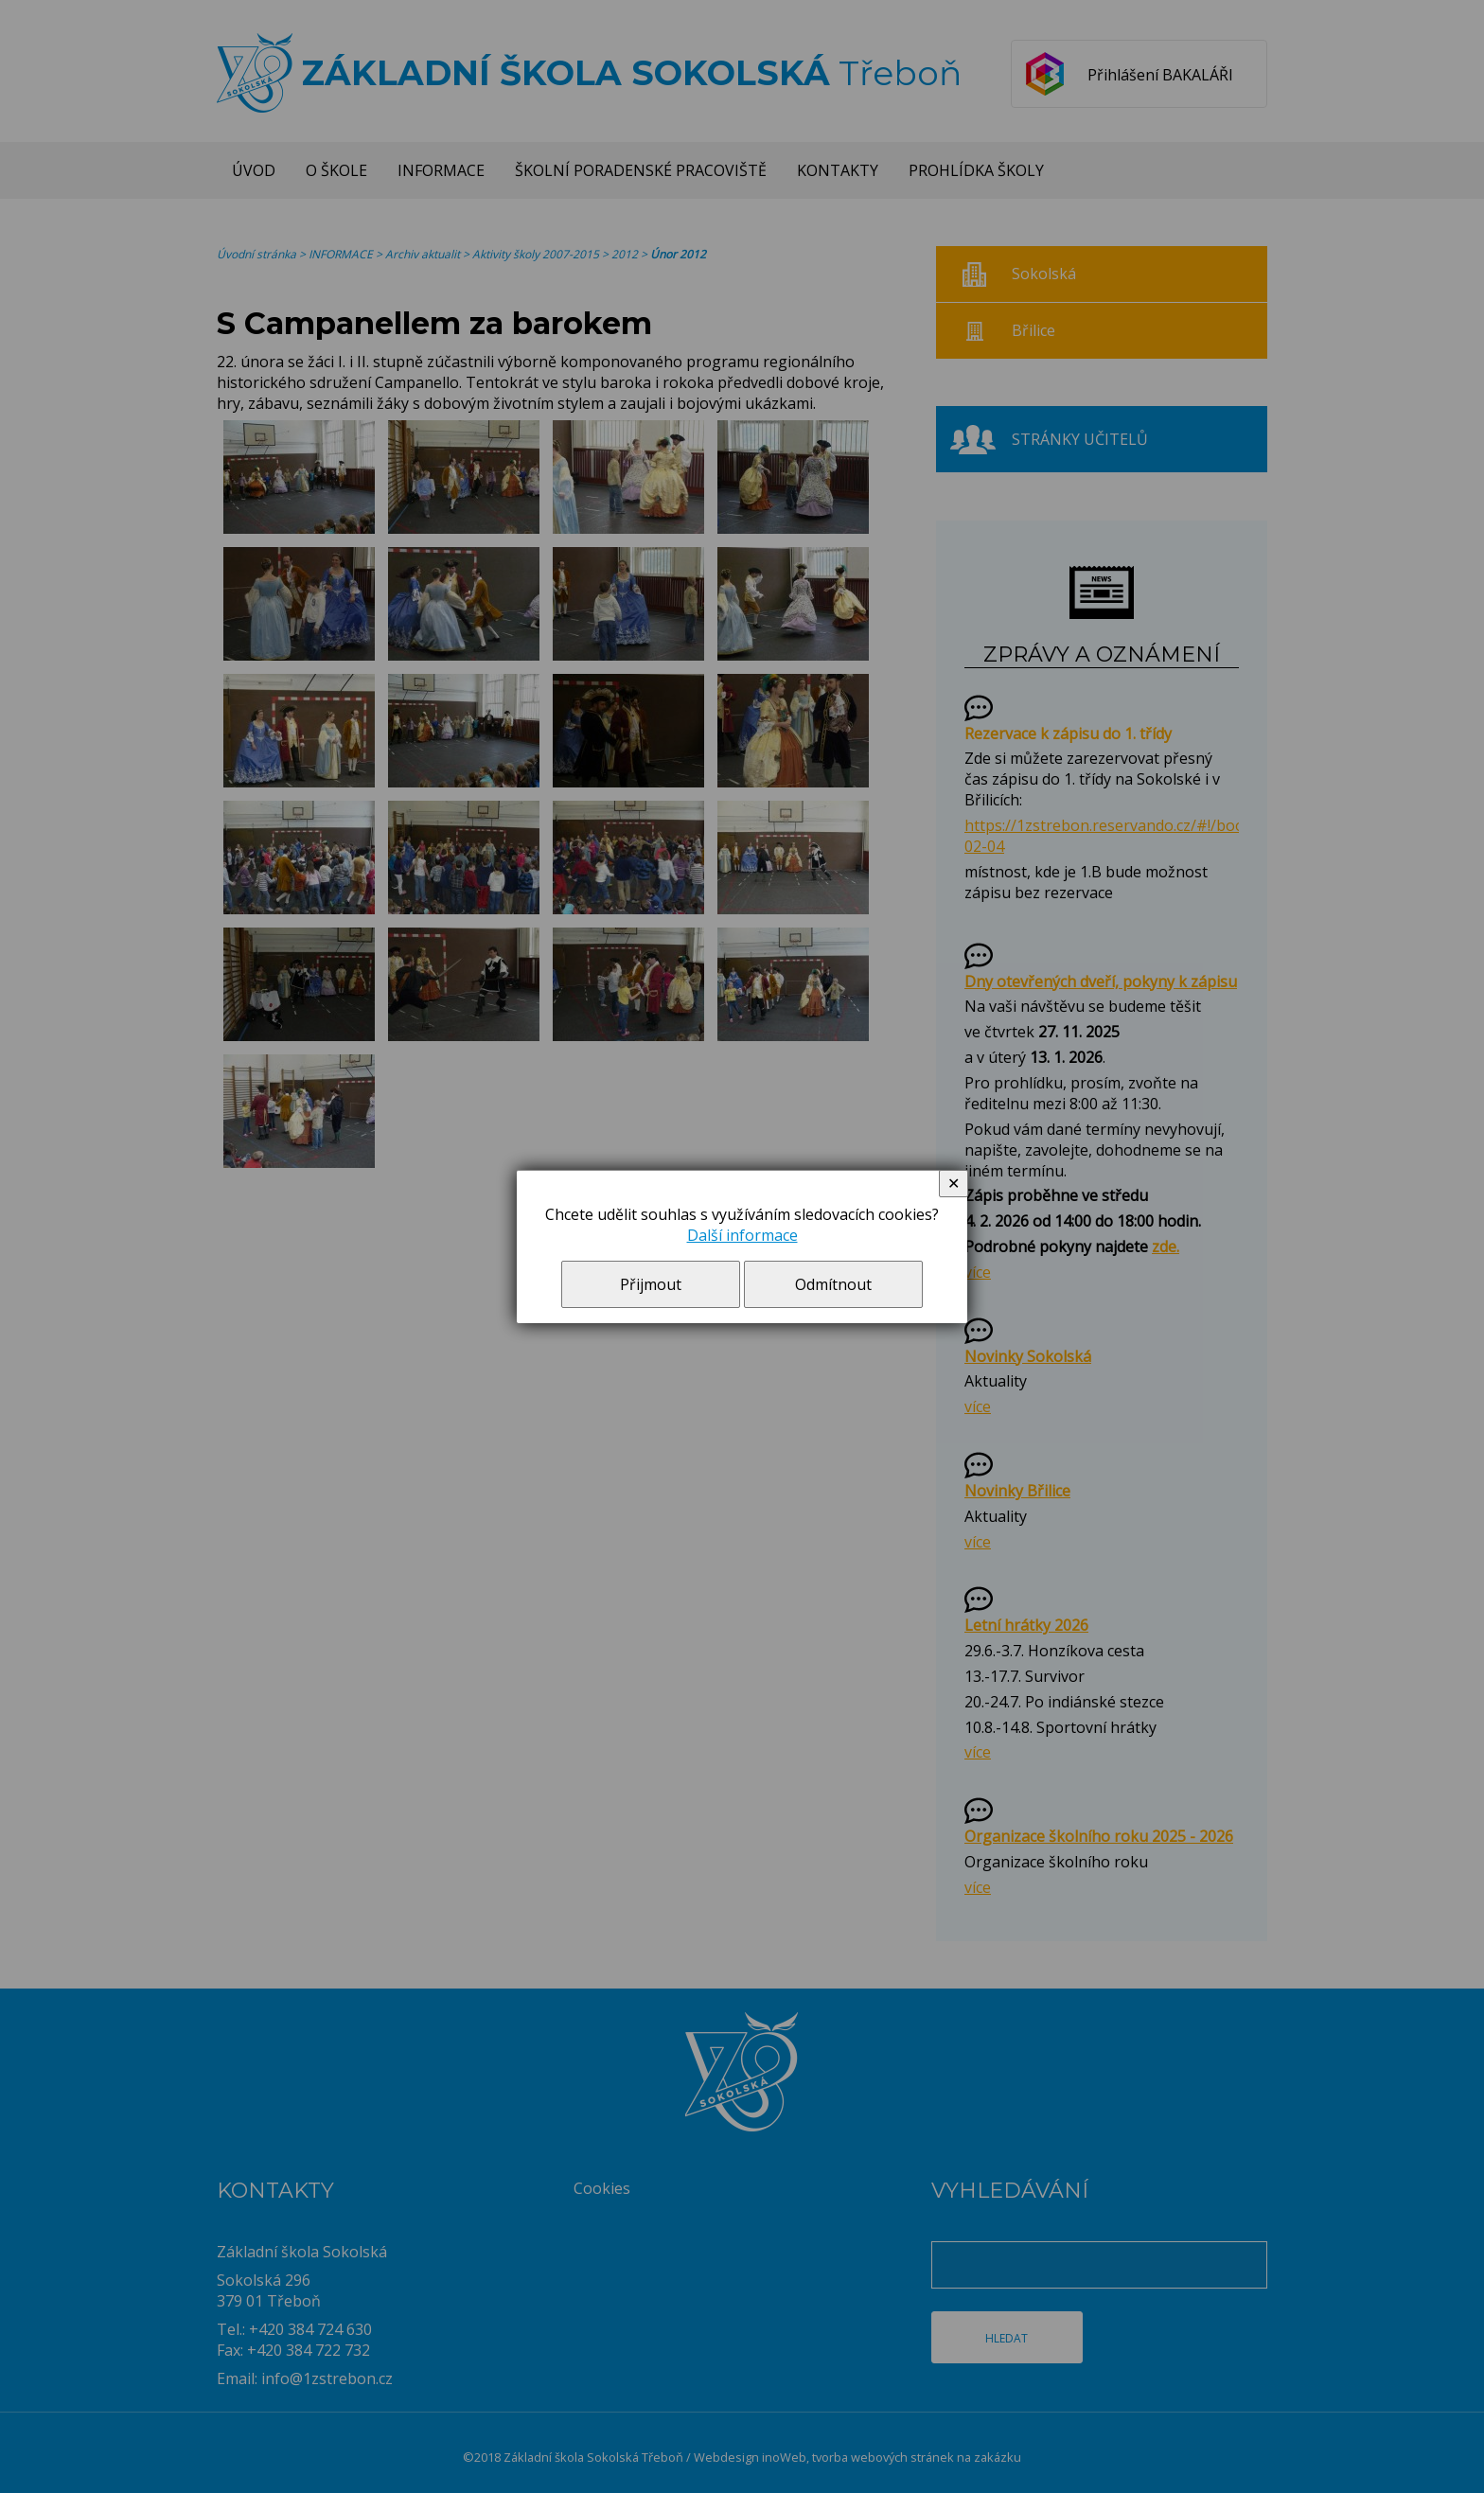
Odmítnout (833, 1284)
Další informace (742, 1235)
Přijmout (650, 1284)
